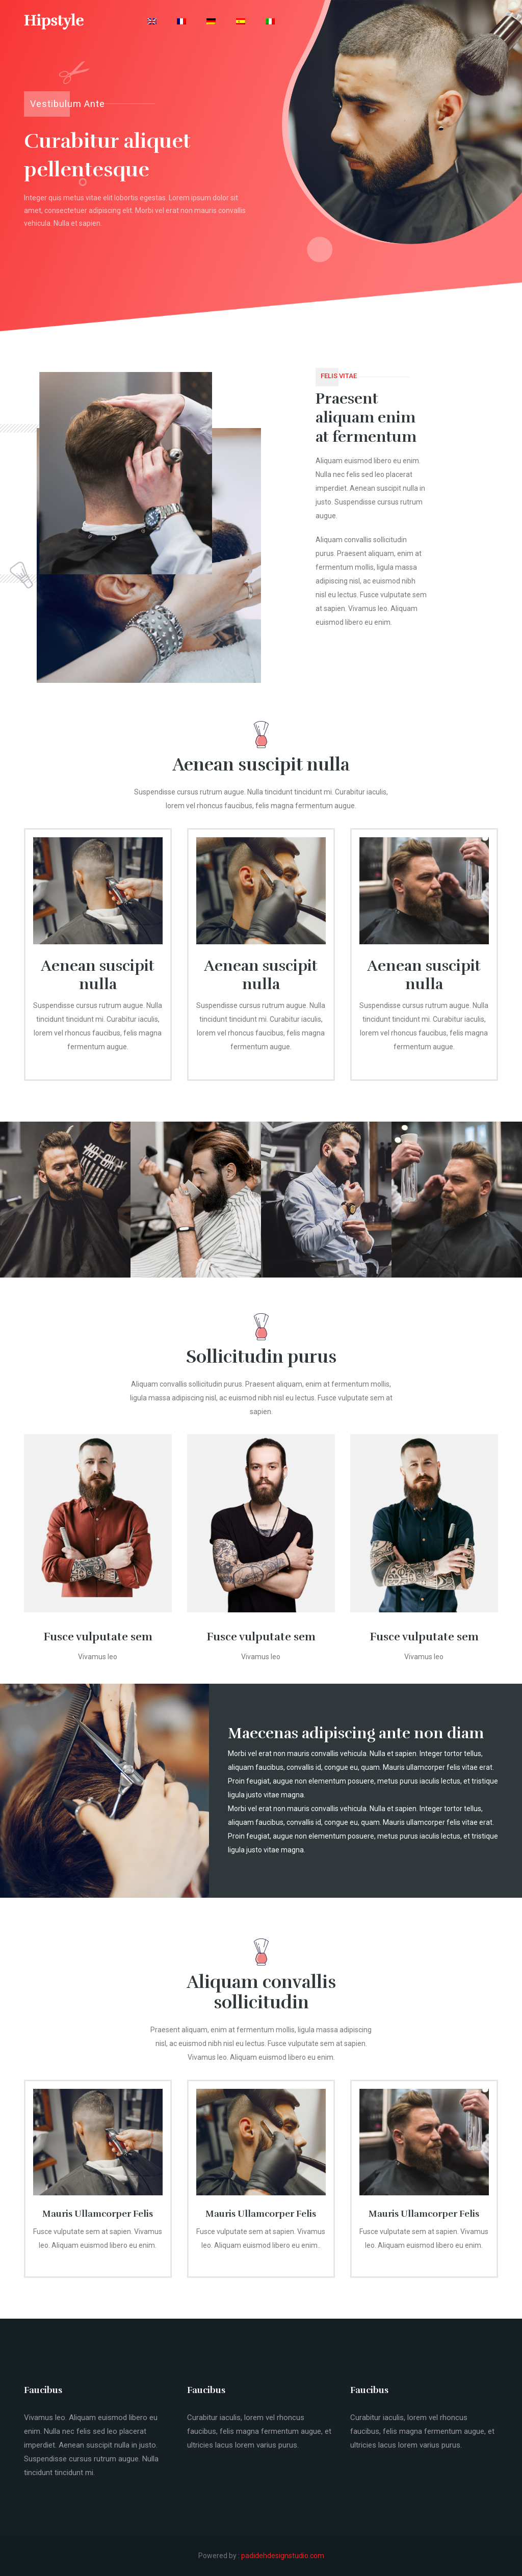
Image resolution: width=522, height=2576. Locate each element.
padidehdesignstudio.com (282, 2556)
